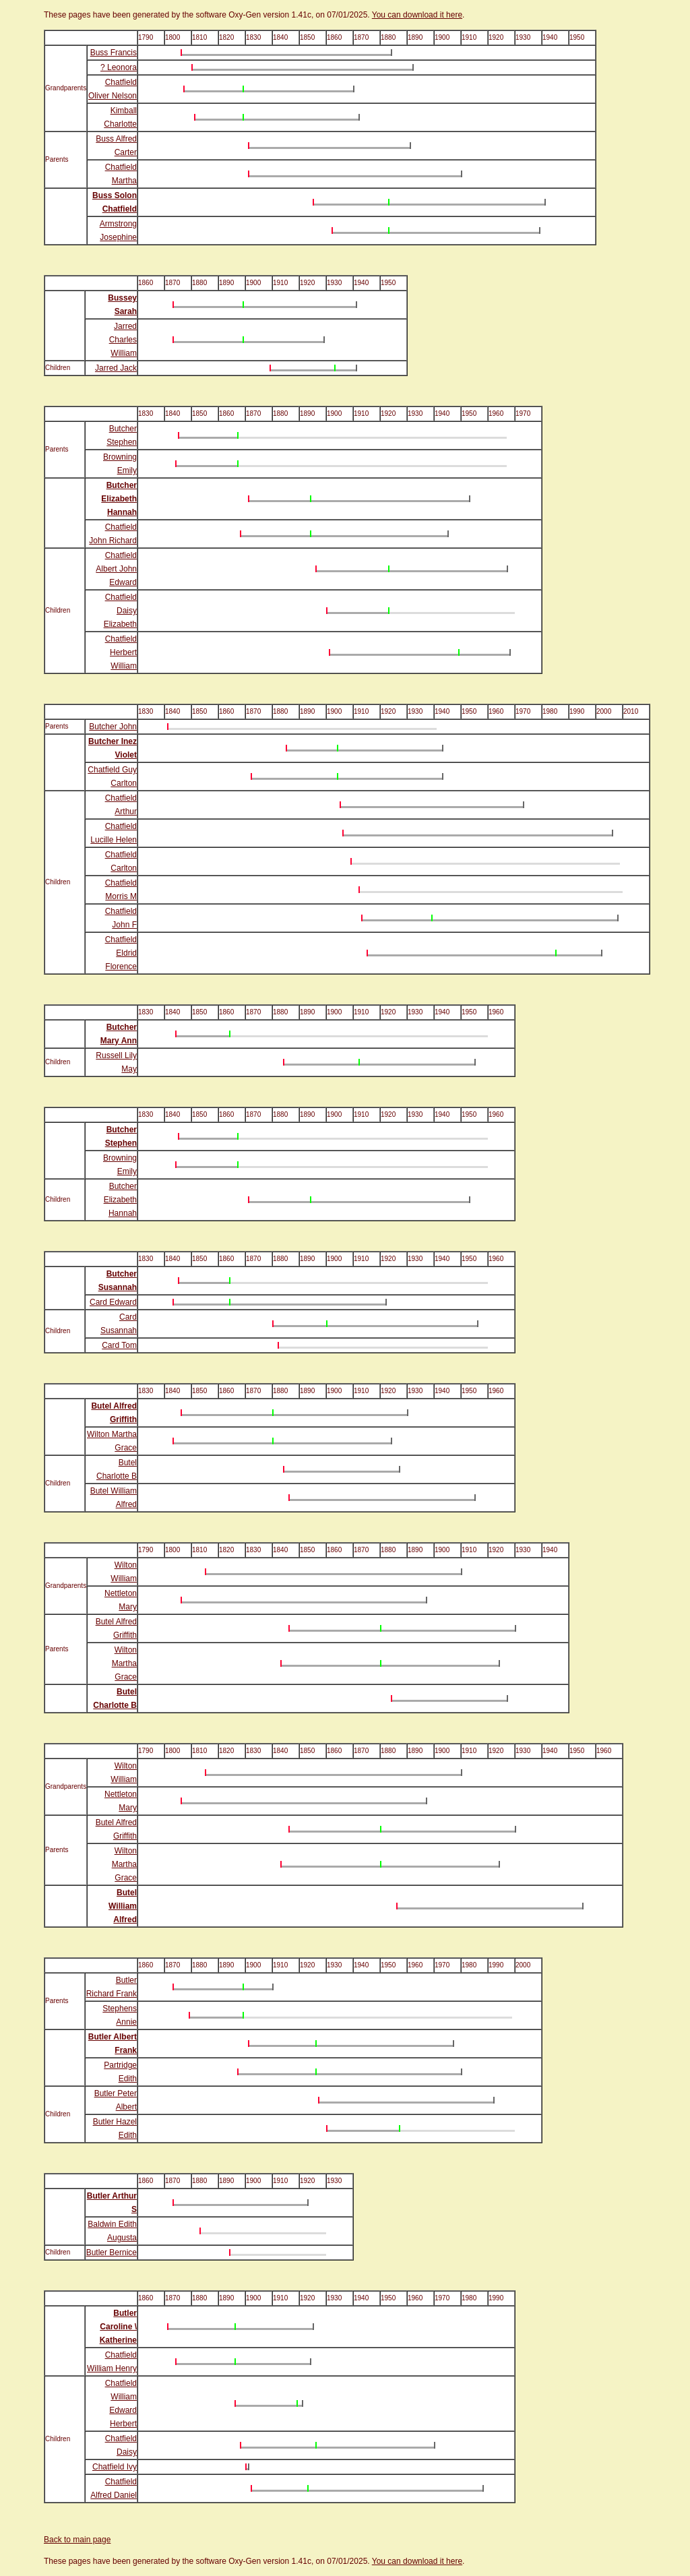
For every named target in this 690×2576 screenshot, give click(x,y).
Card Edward (113, 1302)
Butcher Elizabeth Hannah (119, 499)
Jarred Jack (116, 368)
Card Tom (119, 1345)
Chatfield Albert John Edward (116, 569)
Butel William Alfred (122, 1906)
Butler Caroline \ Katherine (118, 2326)
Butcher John (113, 726)
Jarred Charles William (123, 339)
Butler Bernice (111, 2252)
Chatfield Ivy (114, 2467)
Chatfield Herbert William (121, 652)
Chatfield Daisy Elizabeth (120, 610)
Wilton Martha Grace (124, 1663)
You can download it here (417, 15)
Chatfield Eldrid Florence (121, 953)
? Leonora (118, 67)
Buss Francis (113, 52)
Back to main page (77, 2539)
